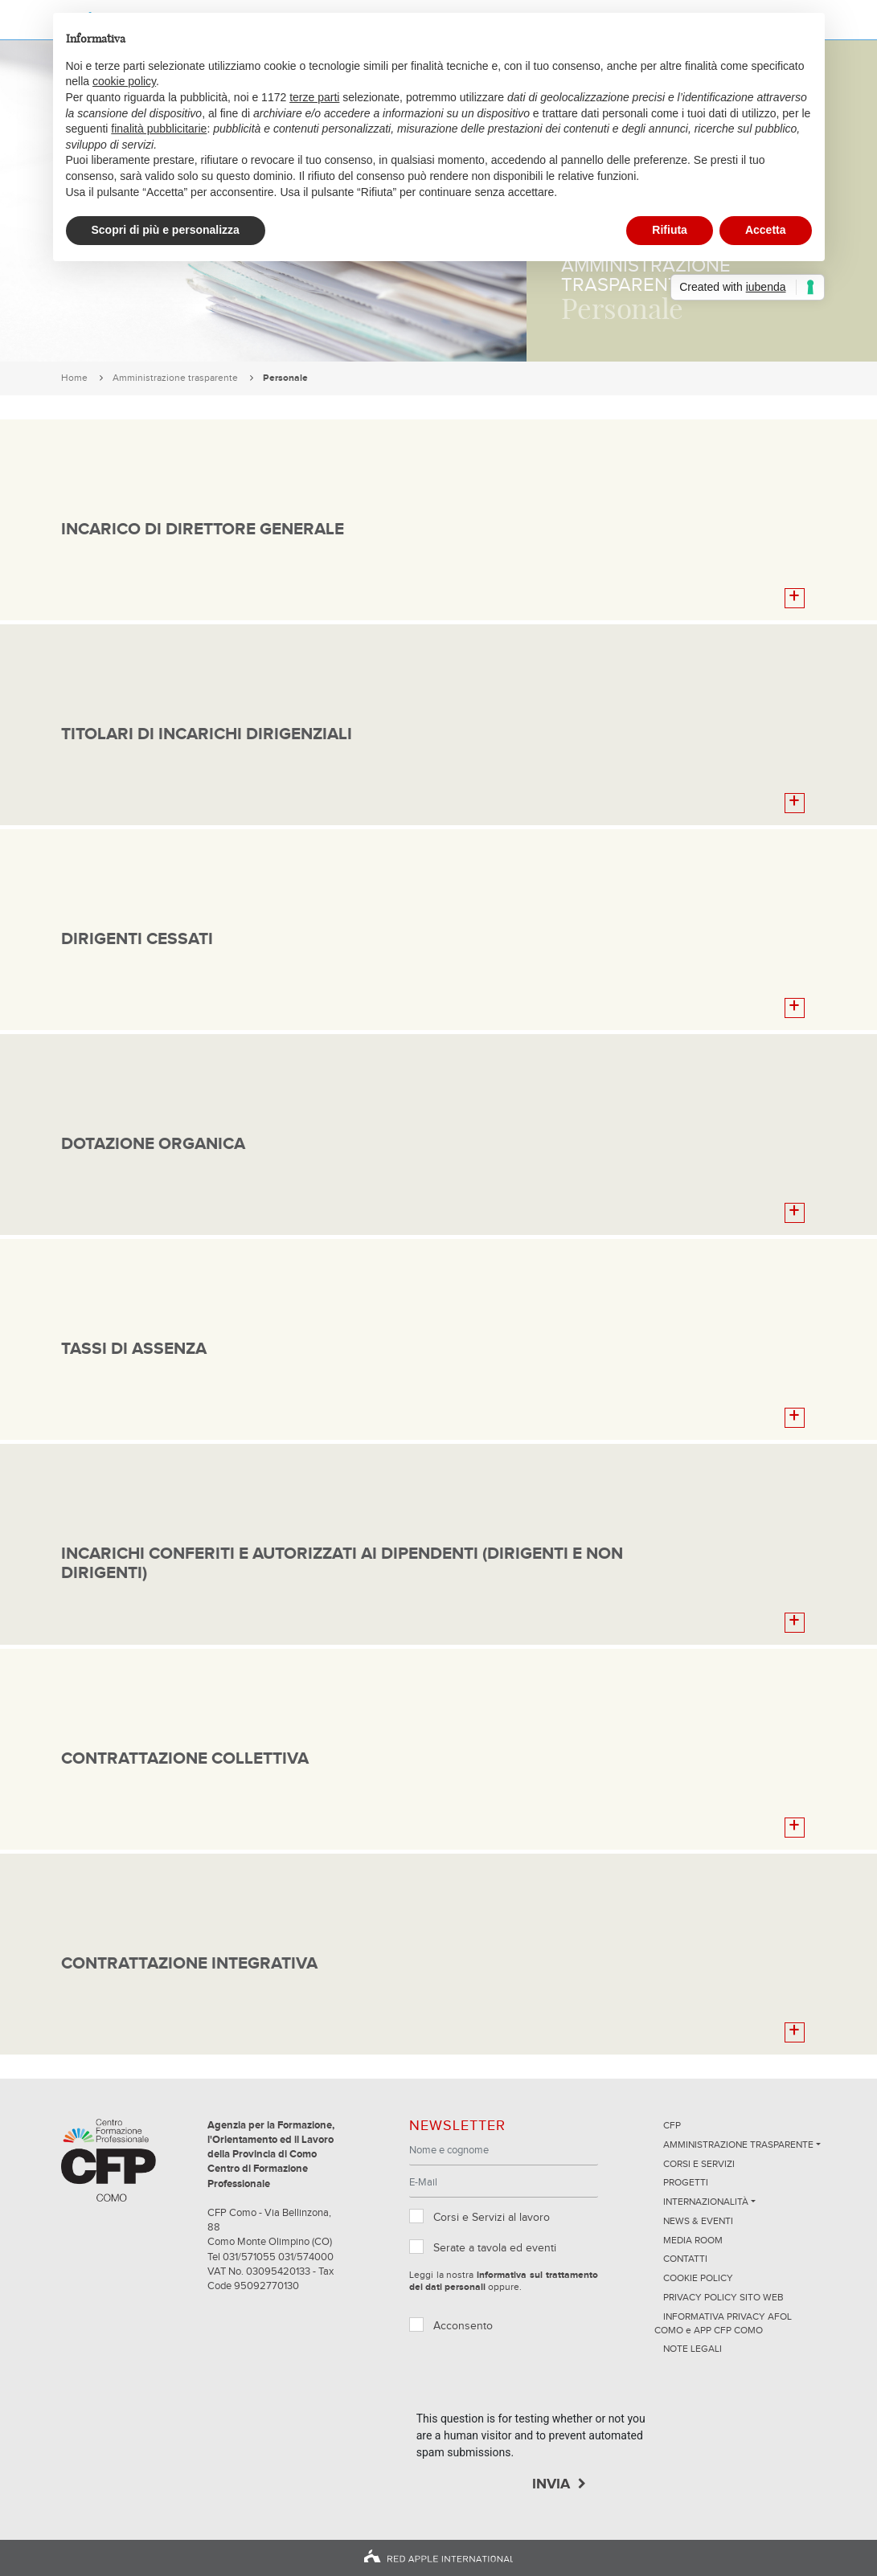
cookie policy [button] (124, 81)
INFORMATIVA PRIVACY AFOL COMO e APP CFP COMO (723, 2324)
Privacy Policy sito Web (723, 2298)
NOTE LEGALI (692, 2349)
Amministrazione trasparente (175, 378)
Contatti (685, 2259)
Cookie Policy (698, 2279)
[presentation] (538, 2379)
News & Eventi (698, 2221)
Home (74, 378)
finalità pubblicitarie (159, 128)
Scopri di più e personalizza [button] (166, 229)
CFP (672, 2126)
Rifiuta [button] (669, 229)
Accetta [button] (765, 229)
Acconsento (463, 2326)
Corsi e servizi (699, 2164)
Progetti (685, 2183)
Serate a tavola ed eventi (494, 2248)
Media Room (693, 2241)
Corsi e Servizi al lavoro (491, 2217)
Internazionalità (705, 2202)
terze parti (314, 97)
